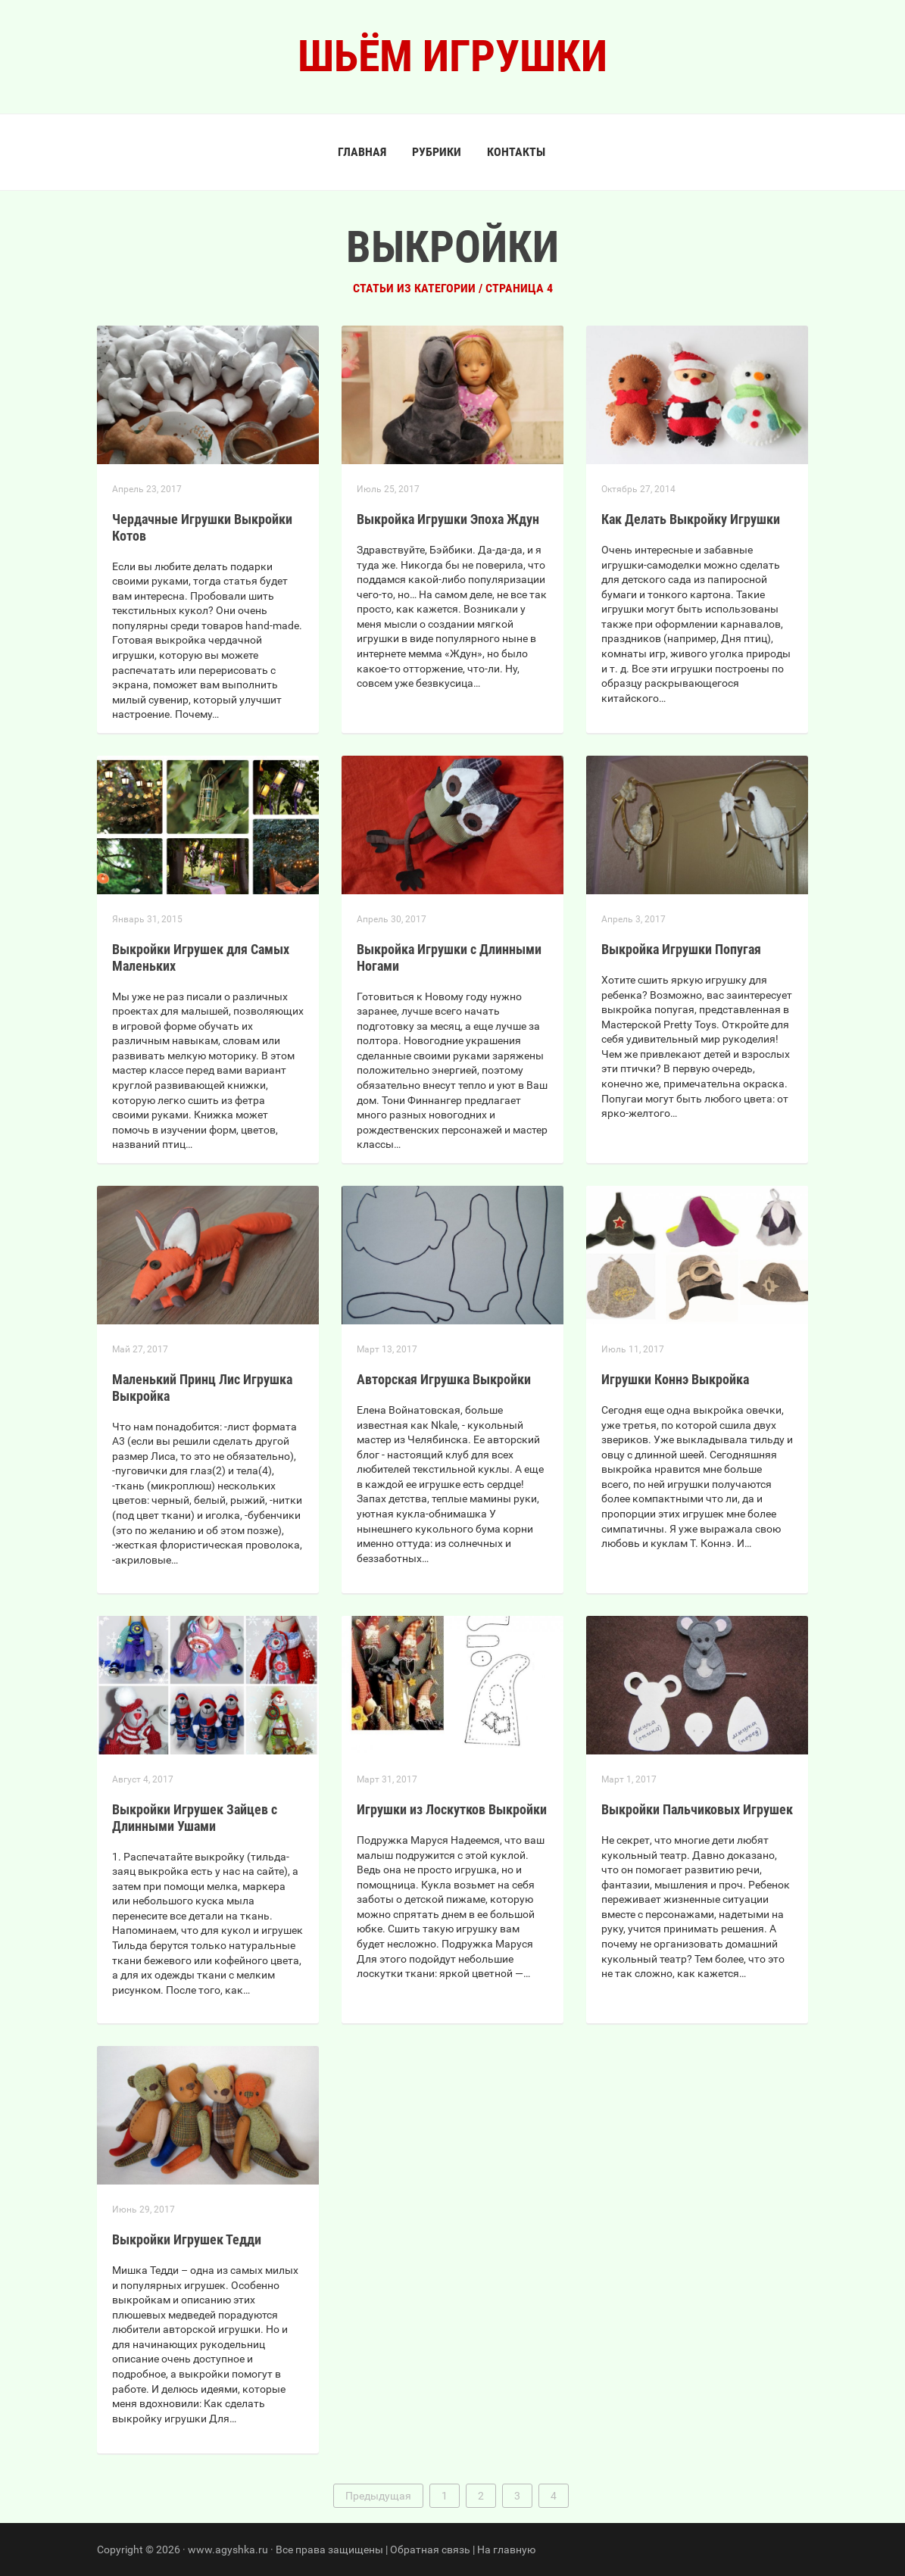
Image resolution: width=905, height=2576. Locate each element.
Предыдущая (378, 2496)
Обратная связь (430, 2549)
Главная (362, 152)
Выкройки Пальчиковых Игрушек (697, 1809)
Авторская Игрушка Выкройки (444, 1379)
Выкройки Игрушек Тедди (186, 2239)
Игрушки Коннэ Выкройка (675, 1379)
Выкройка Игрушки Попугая (681, 949)
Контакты (516, 152)
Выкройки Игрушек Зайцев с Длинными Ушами (194, 1817)
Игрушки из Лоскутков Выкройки (452, 1809)
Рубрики (436, 152)
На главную (506, 2549)
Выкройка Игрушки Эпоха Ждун (448, 519)
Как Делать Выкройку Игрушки (690, 519)
